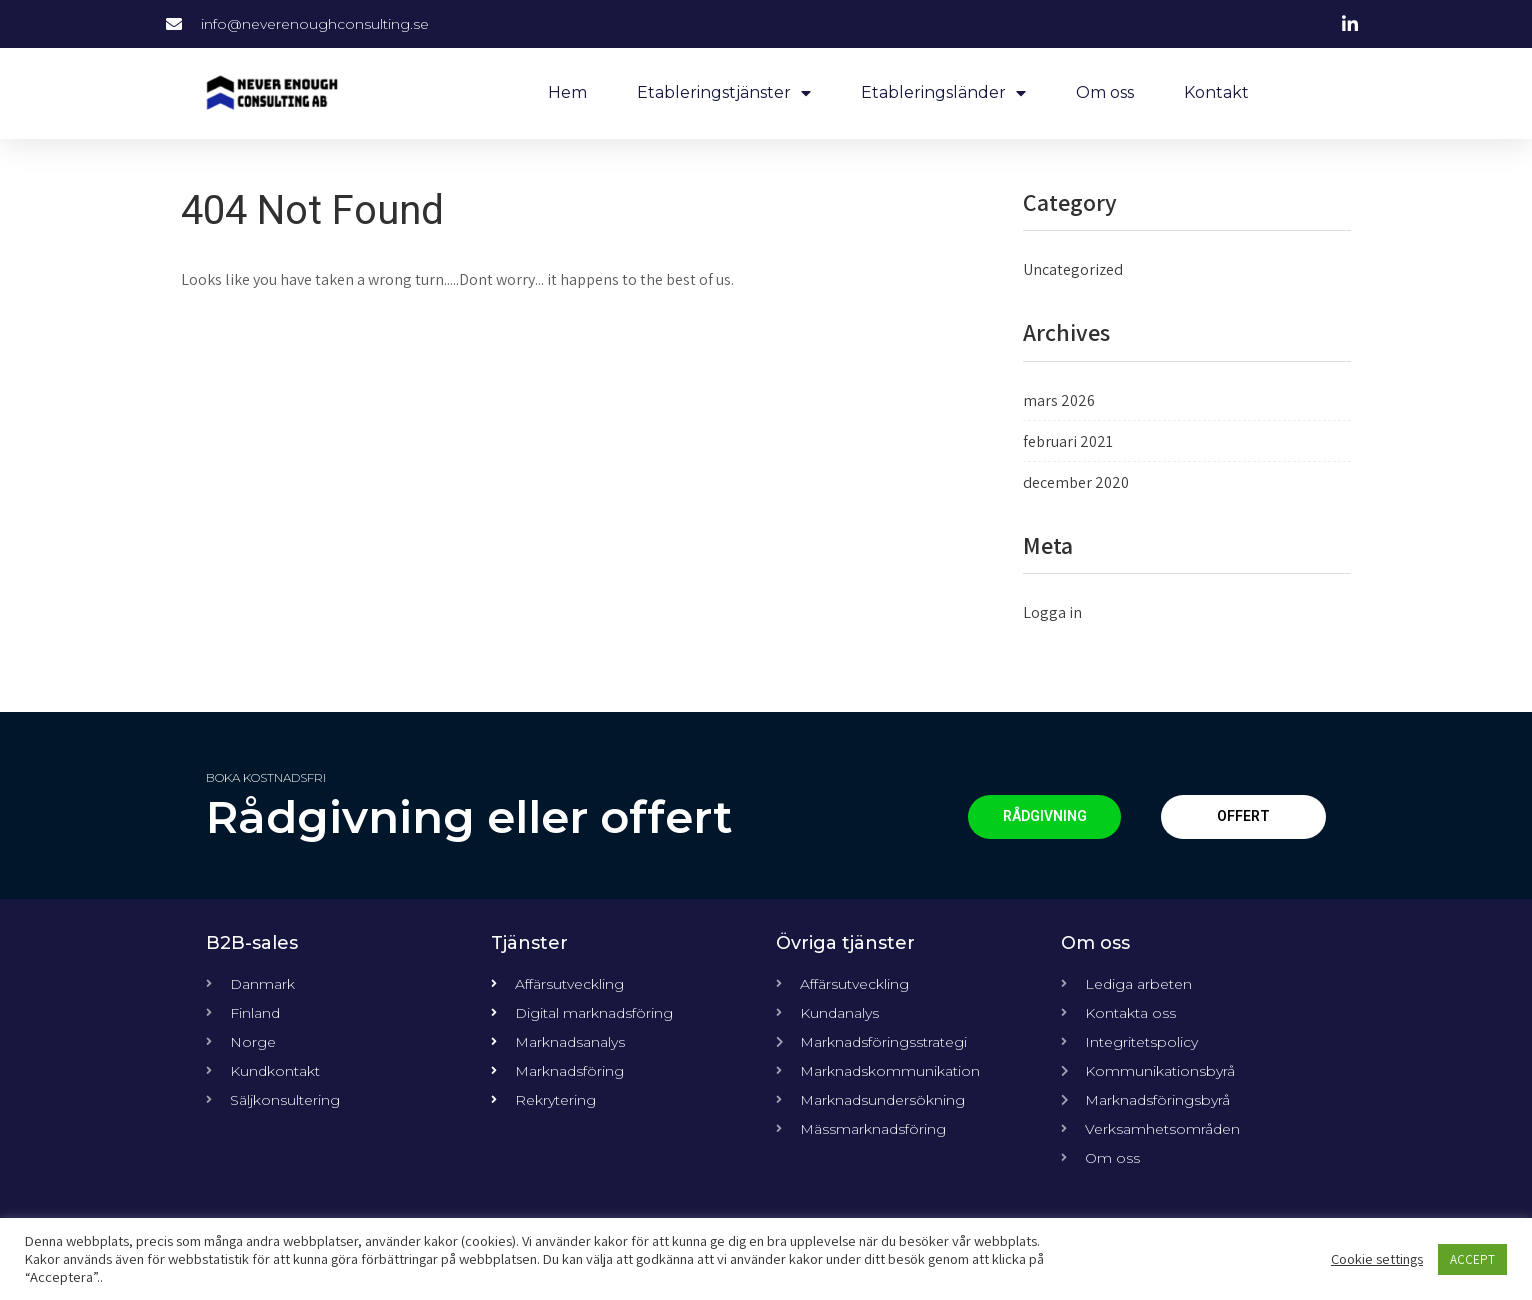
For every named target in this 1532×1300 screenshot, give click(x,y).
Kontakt (1216, 92)
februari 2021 (1068, 441)
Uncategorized (1073, 269)
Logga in (1052, 612)
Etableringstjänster (724, 93)
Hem (567, 92)
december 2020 (1076, 482)
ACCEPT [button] (1472, 1259)
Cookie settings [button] (1377, 1259)
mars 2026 (1059, 400)
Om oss (1105, 92)
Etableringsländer (943, 93)
